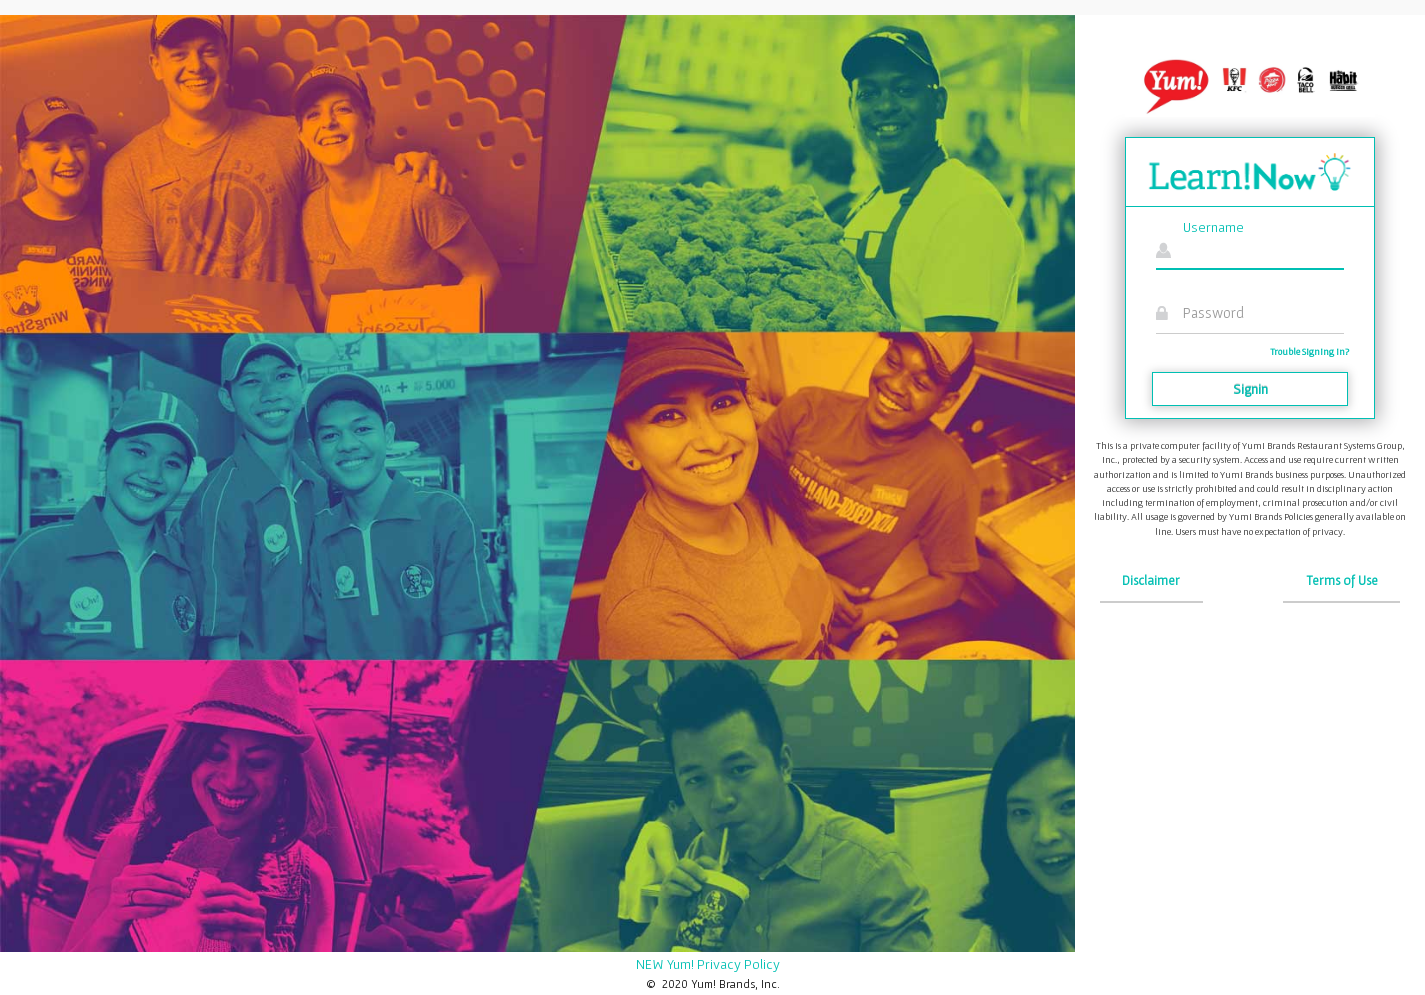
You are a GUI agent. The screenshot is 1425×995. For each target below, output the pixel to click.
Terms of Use (1342, 580)
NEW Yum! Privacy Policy (708, 964)
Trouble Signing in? (1309, 351)
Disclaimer (1151, 580)
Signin (1250, 389)
